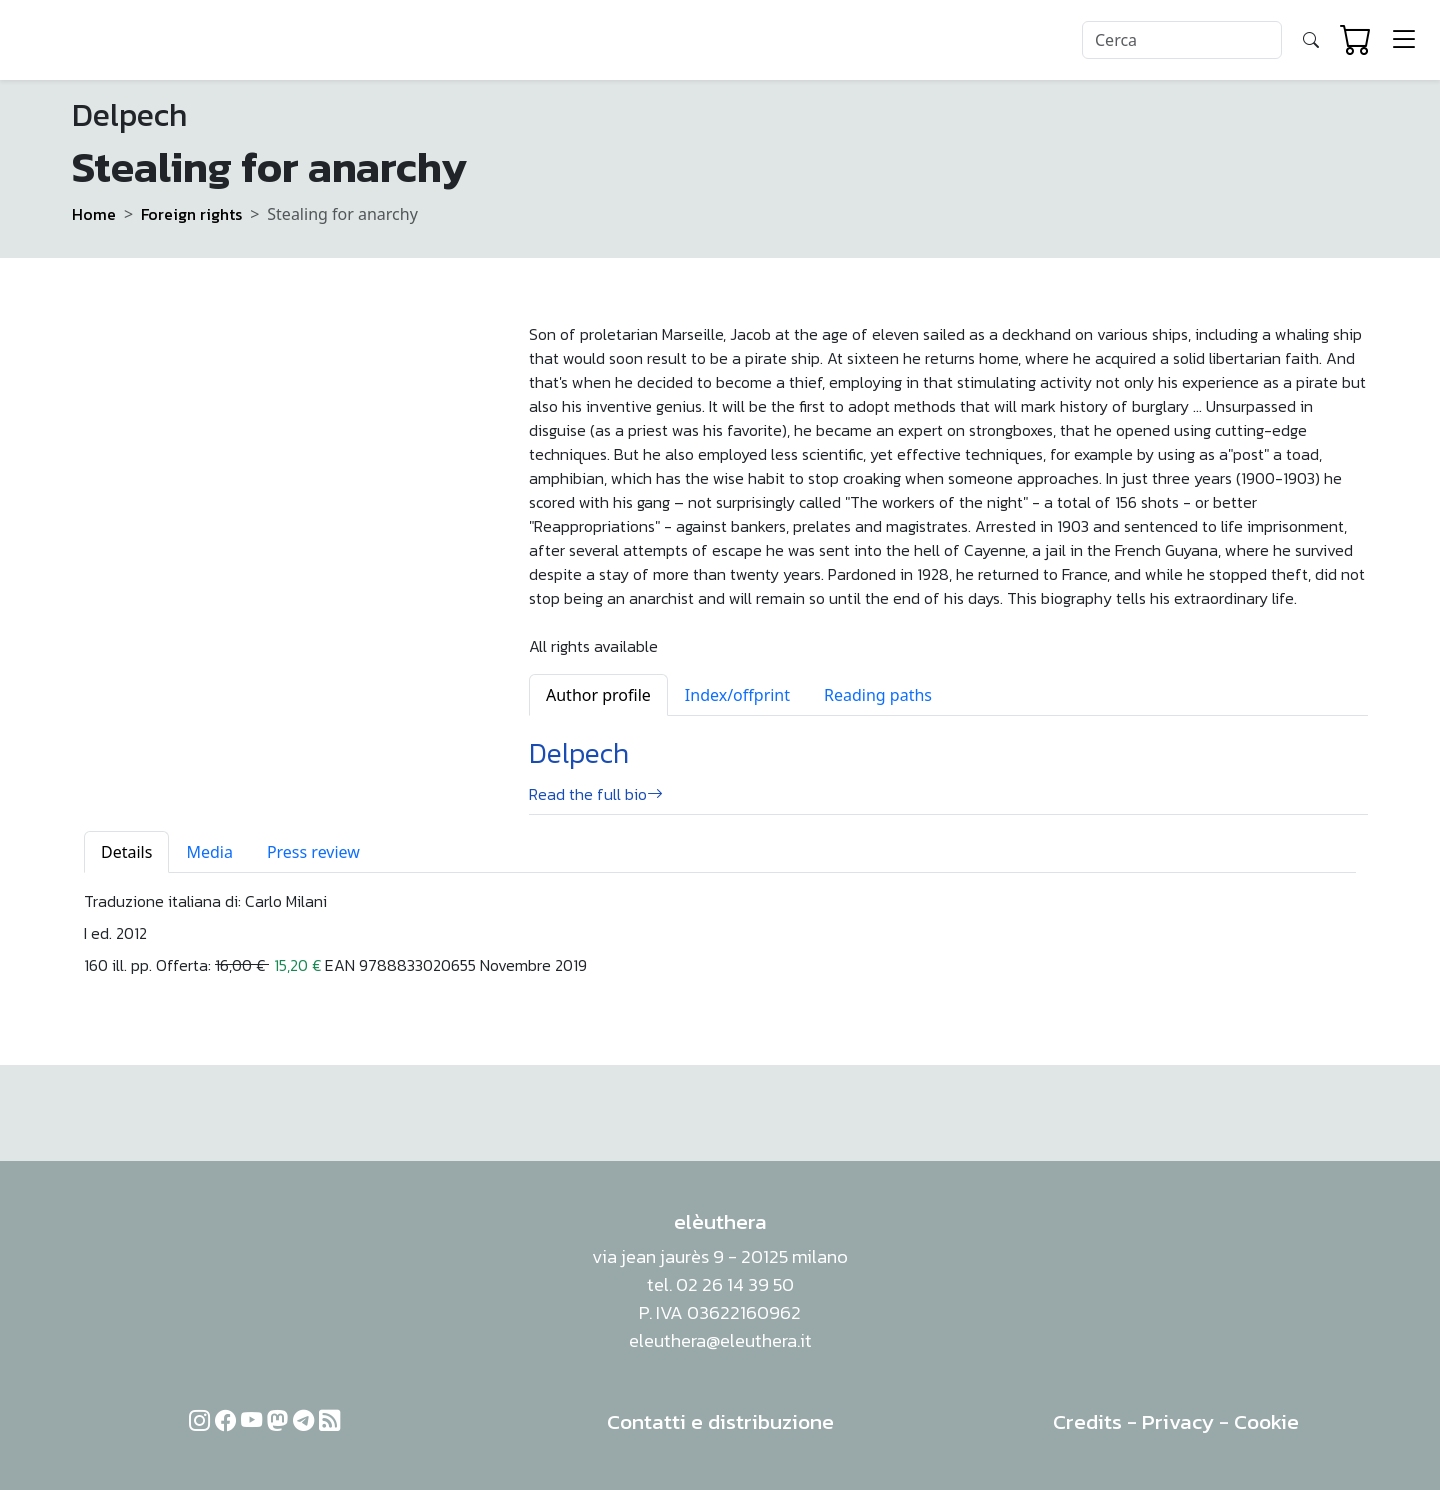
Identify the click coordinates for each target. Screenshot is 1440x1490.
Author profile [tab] (598, 695)
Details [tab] (126, 852)
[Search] (1182, 40)
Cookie (1266, 1421)
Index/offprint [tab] (737, 695)
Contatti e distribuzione (720, 1421)
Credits (1087, 1421)
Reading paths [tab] (878, 695)
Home (94, 214)
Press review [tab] (313, 852)
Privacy (1178, 1421)
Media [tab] (209, 852)
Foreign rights (191, 214)
